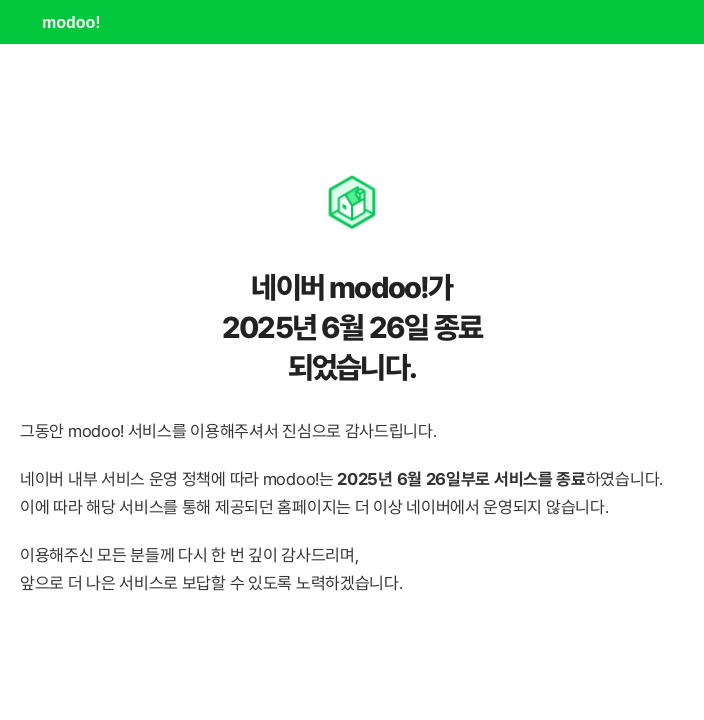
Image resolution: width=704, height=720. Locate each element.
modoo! (71, 22)
